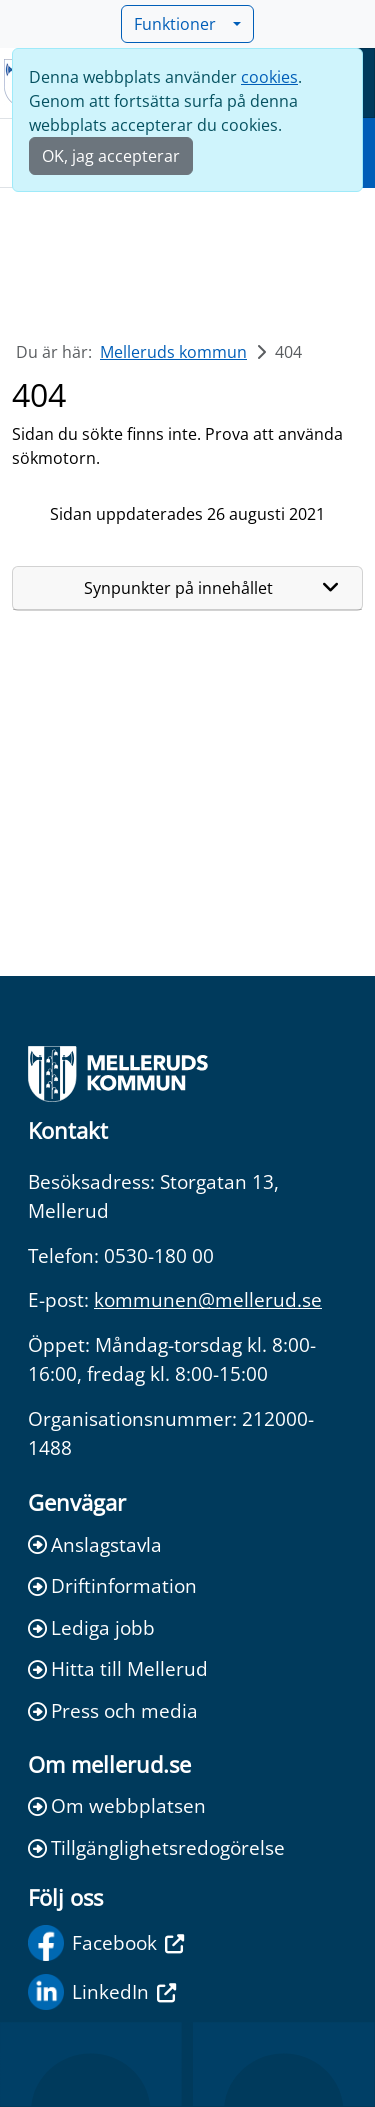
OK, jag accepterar (111, 156)
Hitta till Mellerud (118, 1668)
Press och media (113, 1710)
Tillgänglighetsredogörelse (156, 1847)
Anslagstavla (95, 1544)
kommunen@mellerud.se (208, 1299)
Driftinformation (112, 1585)
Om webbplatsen (117, 1805)
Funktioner (181, 24)
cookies (269, 77)
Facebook (106, 1943)
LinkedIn (102, 1992)
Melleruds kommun (173, 352)
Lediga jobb (91, 1627)
